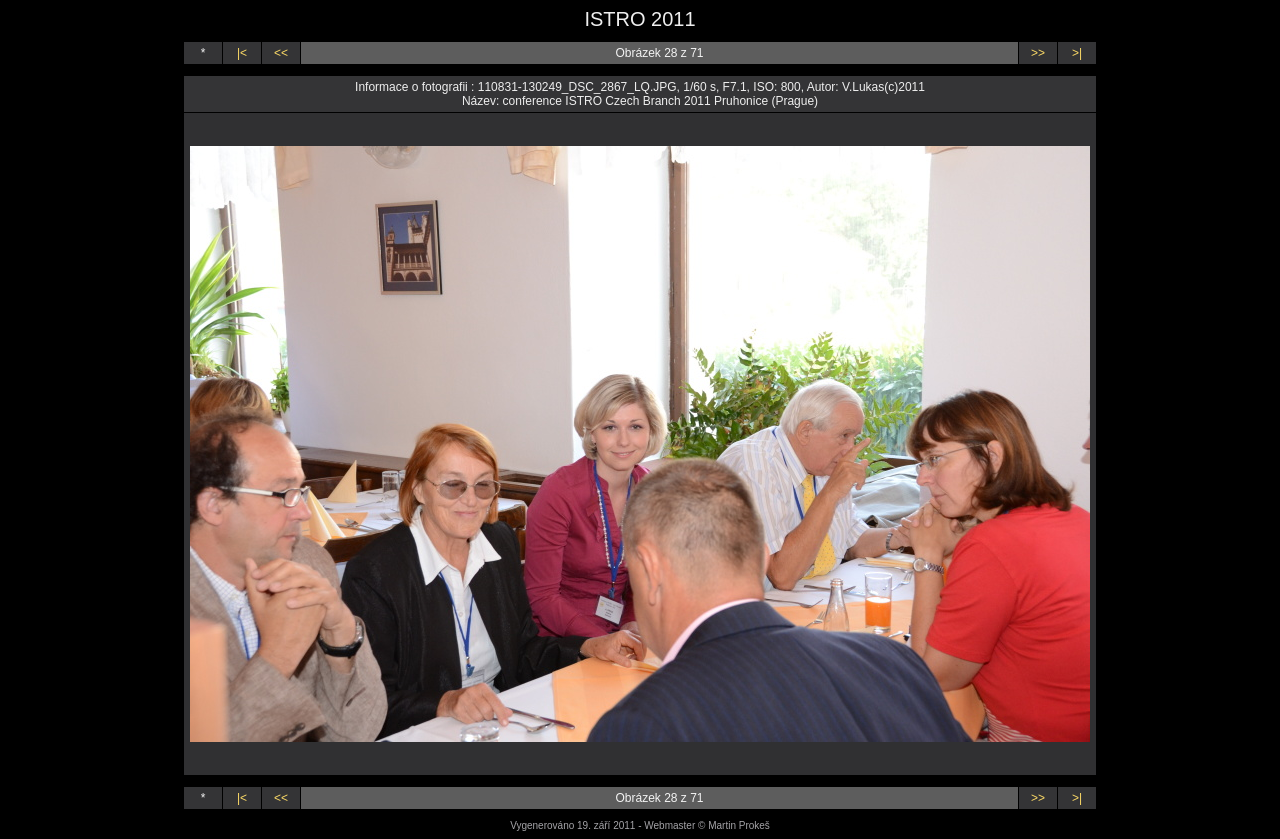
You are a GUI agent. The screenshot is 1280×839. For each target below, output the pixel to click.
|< (242, 53)
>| (1077, 53)
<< (281, 53)
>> (1038, 53)
